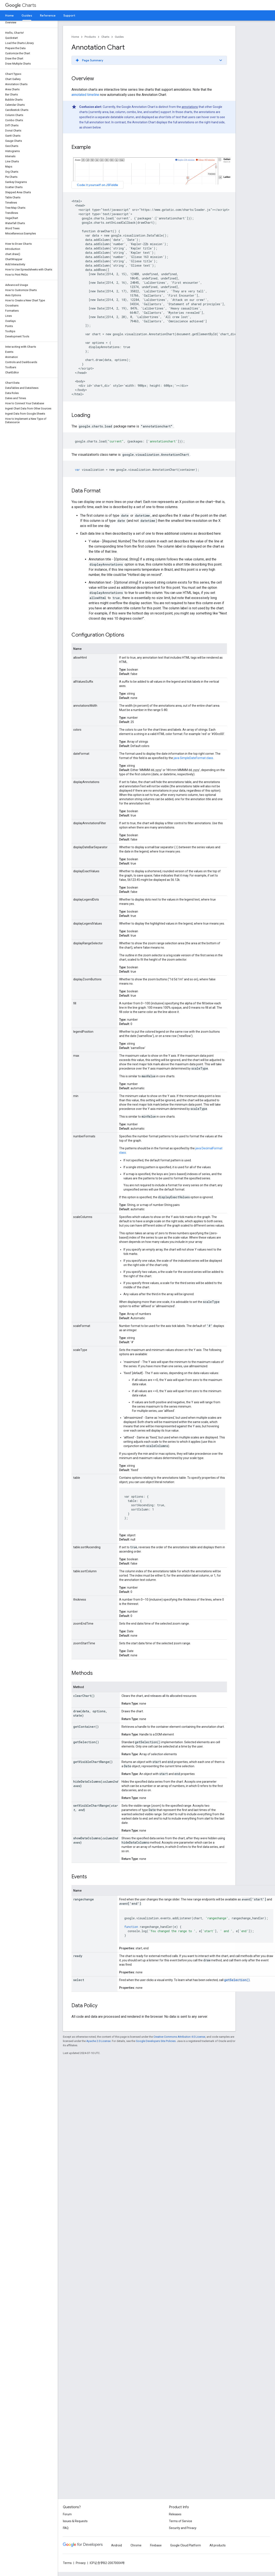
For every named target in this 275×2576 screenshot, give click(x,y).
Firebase (156, 2545)
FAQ (65, 2528)
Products (90, 36)
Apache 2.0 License (98, 2041)
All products (218, 2545)
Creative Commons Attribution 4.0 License (179, 2036)
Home (9, 15)
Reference (48, 15)
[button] (149, 60)
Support (69, 15)
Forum (67, 2514)
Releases (175, 2514)
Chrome (136, 2545)
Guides (119, 36)
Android (116, 2545)
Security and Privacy (182, 2528)
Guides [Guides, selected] (26, 15)
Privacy (81, 2563)
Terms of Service (180, 2521)
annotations (190, 107)
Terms (67, 2563)
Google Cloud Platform (185, 2545)
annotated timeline (85, 95)
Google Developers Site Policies (156, 2041)
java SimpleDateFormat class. (194, 758)
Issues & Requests (75, 2521)
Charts (20, 5)
